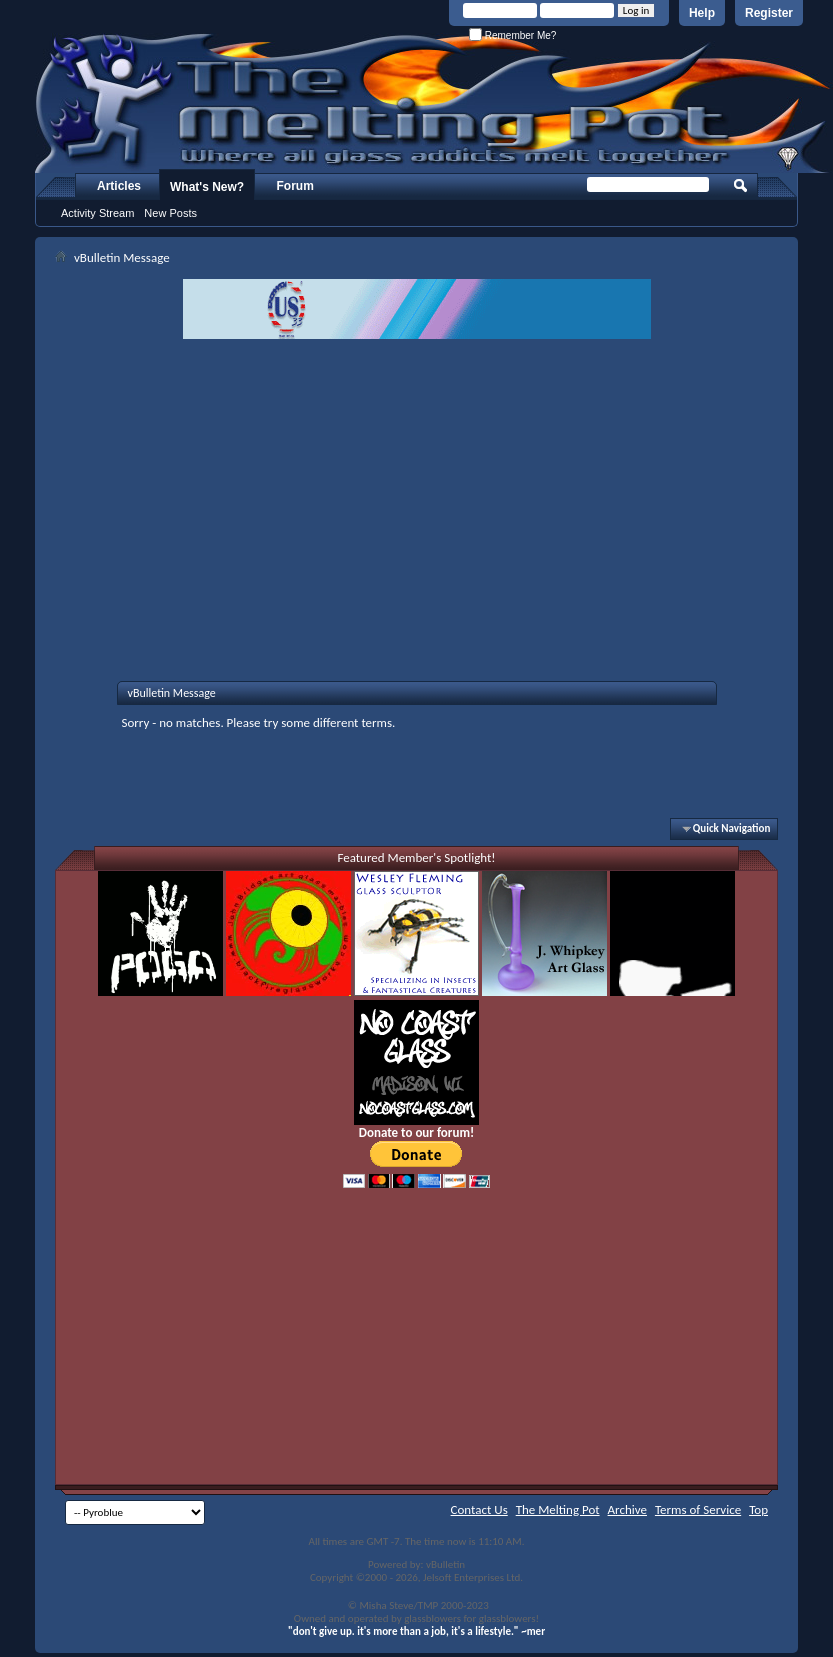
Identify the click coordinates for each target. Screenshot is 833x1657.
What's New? (207, 187)
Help (702, 13)
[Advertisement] (417, 489)
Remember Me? (512, 35)
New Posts (170, 213)
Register (769, 13)
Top (758, 1509)
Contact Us (479, 1509)
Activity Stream (97, 213)
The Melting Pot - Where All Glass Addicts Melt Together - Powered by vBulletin (434, 103)
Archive (627, 1509)
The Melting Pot (558, 1509)
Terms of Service (698, 1509)
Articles (119, 186)
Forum (295, 186)
